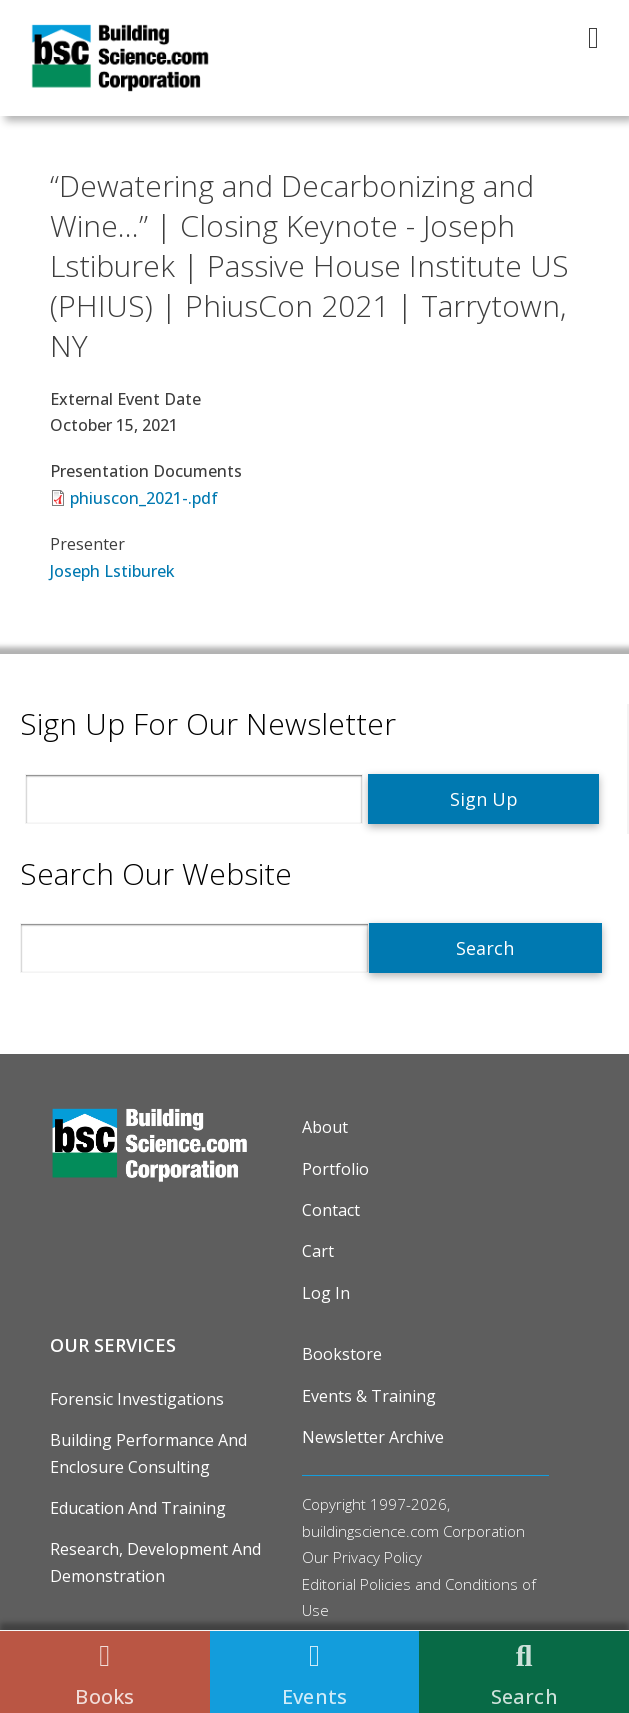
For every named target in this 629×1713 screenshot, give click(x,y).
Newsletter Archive (373, 1437)
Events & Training (369, 1396)
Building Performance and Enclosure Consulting (148, 1453)
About (325, 1127)
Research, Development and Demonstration (155, 1562)
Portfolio (335, 1169)
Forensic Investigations (137, 1399)
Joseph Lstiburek (112, 571)
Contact (331, 1210)
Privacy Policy (377, 1557)
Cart (318, 1251)
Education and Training (138, 1508)
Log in (326, 1293)
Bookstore (342, 1354)
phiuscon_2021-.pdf (144, 498)
